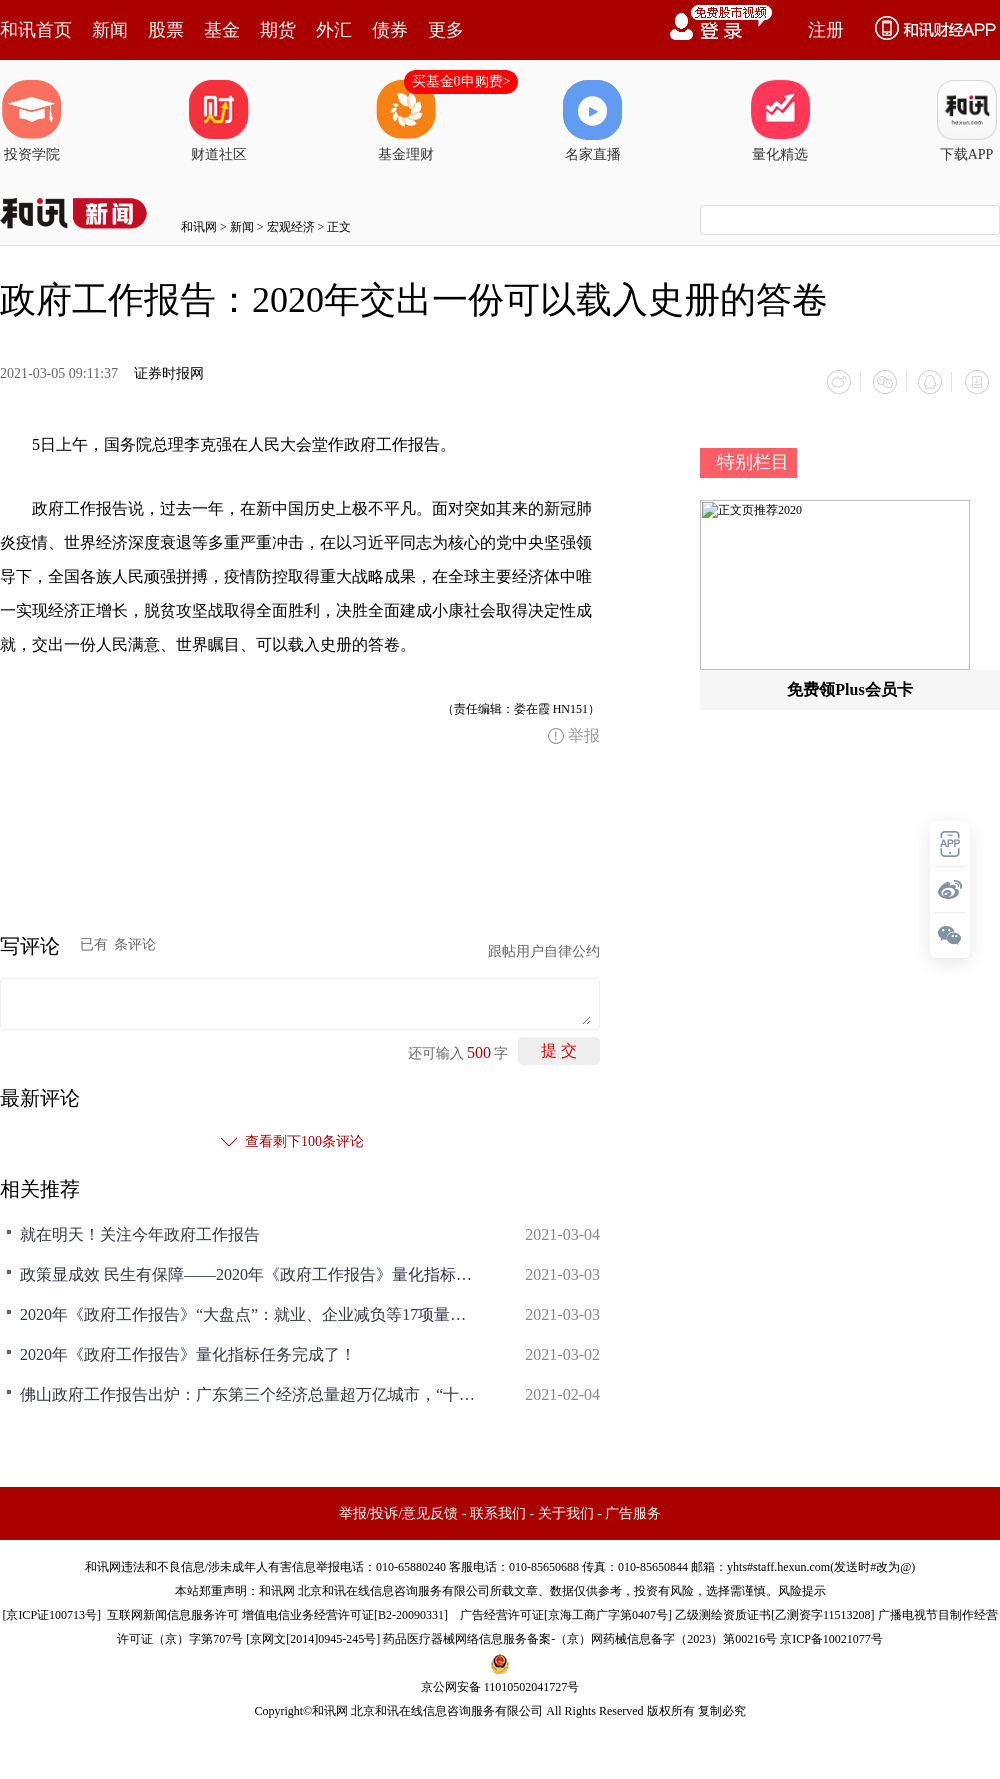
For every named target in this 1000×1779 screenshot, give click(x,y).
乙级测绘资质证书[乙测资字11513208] (775, 1612)
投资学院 (32, 121)
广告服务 (633, 1510)
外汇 (334, 30)
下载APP (967, 121)
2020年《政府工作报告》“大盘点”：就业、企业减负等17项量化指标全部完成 (250, 1311)
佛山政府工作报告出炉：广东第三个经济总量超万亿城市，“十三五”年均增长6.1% (250, 1391)
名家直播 (593, 121)
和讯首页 (36, 30)
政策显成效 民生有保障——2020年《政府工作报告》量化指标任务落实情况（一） (250, 1271)
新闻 (110, 30)
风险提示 (802, 1588)
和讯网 (199, 227)
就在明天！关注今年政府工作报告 (140, 1231)
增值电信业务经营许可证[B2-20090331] (345, 1612)
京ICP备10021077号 (831, 1636)
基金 (222, 30)
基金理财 (406, 121)
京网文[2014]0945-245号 (313, 1636)
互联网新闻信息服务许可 (173, 1612)
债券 (390, 30)
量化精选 (780, 121)
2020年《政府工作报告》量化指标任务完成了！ (188, 1351)
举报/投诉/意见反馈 (399, 1510)
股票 (166, 30)
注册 (826, 30)
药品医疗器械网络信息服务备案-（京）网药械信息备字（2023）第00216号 (580, 1636)
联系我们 (498, 1510)
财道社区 (219, 121)
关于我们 (566, 1510)
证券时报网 (169, 373)
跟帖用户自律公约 (544, 948)
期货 (278, 30)
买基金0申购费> (461, 81)
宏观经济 (291, 227)
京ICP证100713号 (51, 1612)
